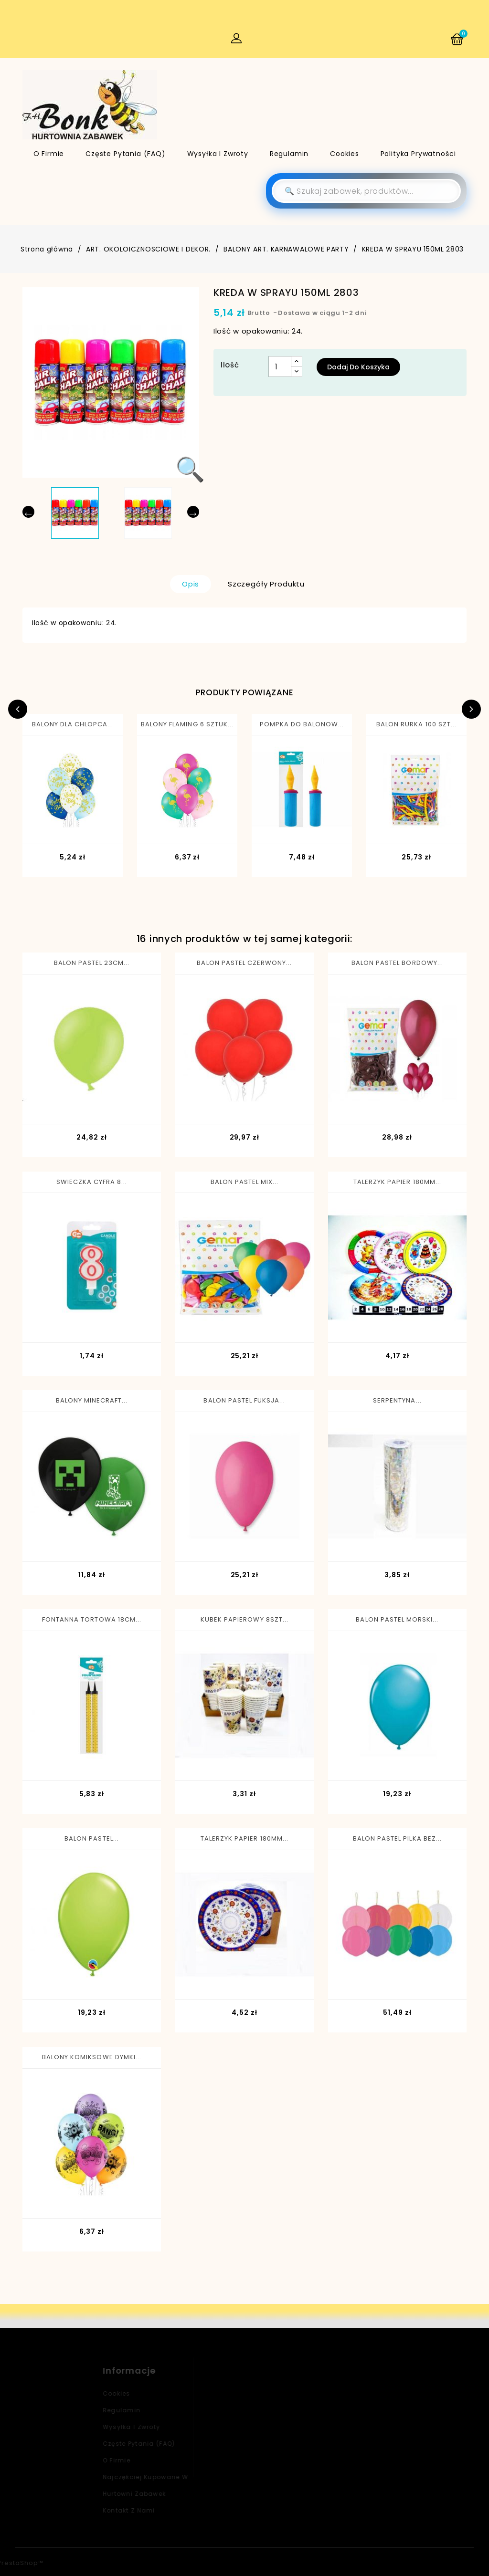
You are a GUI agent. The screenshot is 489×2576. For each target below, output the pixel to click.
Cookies (344, 153)
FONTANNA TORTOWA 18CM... (91, 1619)
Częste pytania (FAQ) (125, 153)
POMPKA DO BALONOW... (302, 724)
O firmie (48, 153)
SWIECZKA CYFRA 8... (92, 1181)
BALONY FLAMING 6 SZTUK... (187, 724)
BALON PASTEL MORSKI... (397, 1619)
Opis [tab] (190, 584)
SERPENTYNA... (397, 1400)
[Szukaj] (366, 191)
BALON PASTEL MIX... (245, 1181)
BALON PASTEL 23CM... (92, 962)
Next (471, 709)
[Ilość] (279, 366)
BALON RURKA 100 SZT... (416, 724)
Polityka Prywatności (418, 153)
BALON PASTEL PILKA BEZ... (397, 1838)
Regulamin (289, 153)
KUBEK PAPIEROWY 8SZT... (244, 1619)
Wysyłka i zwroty (217, 153)
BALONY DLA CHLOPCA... (73, 724)
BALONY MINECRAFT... (92, 1400)
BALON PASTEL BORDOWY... (397, 962)
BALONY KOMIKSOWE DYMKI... (91, 2057)
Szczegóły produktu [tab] (266, 584)
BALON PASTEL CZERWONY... (244, 962)
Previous (17, 709)
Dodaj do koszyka (358, 367)
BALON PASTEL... (91, 1838)
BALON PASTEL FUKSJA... (244, 1400)
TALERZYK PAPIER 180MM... (397, 1181)
